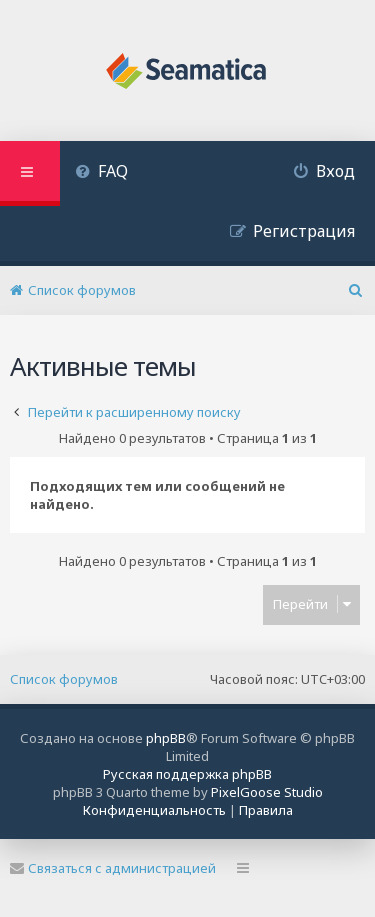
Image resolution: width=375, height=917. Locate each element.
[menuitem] (101, 173)
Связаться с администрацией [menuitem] (113, 868)
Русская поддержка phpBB (187, 774)
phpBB (166, 738)
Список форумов (64, 679)
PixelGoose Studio (267, 792)
